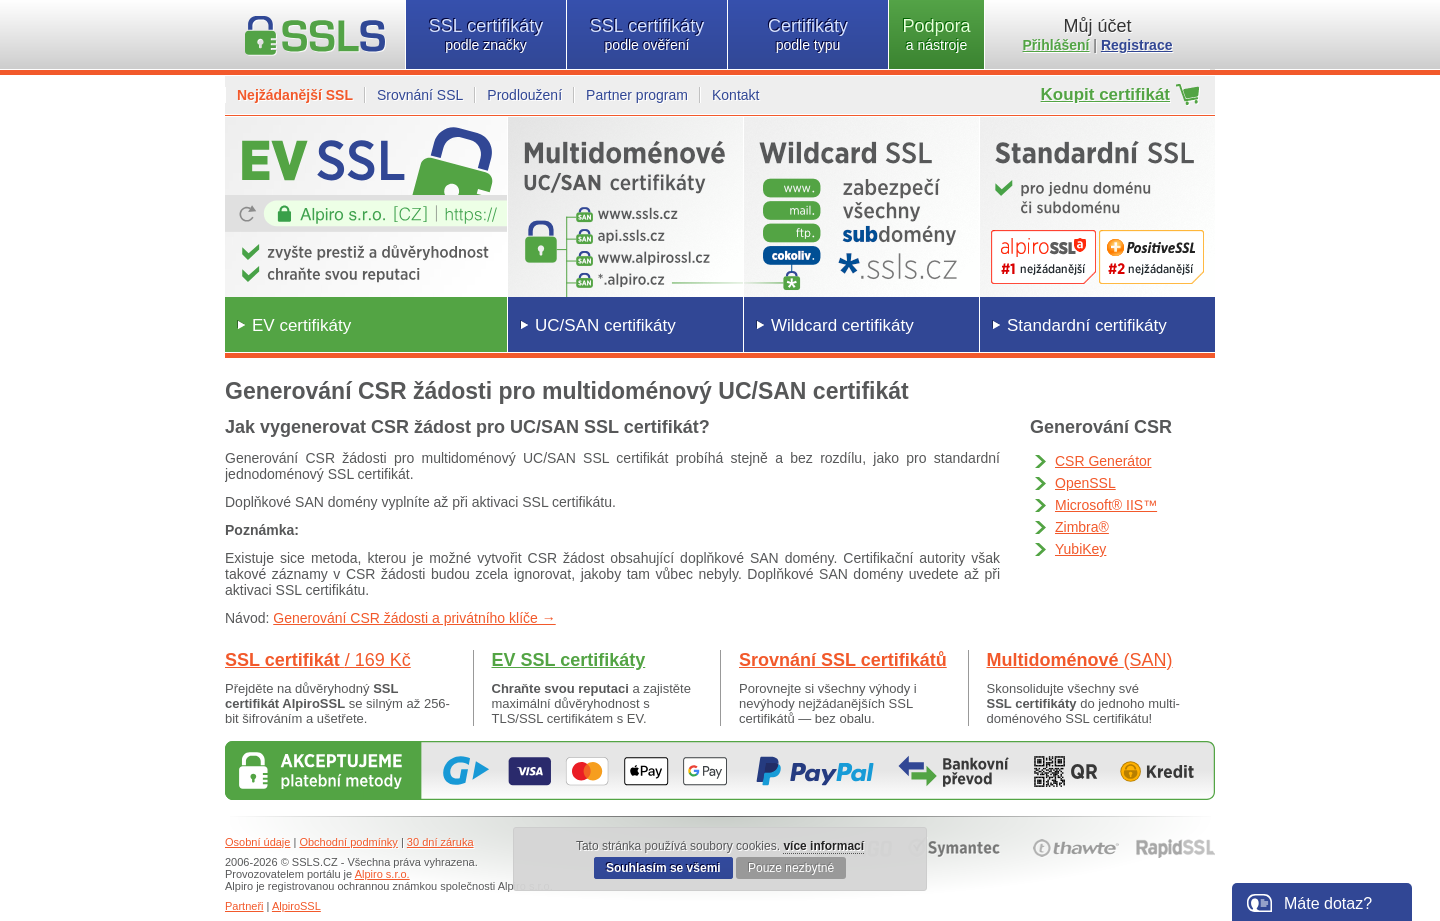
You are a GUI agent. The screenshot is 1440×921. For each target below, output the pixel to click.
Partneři (244, 906)
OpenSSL (1085, 483)
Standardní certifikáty (1087, 325)
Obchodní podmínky (348, 842)
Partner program (637, 95)
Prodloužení (524, 95)
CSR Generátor (1103, 461)
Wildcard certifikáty (842, 325)
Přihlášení (1056, 45)
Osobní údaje (257, 842)
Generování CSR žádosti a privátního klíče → (414, 618)
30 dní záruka (440, 842)
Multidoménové (1080, 660)
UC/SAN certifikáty (605, 325)
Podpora (936, 34)
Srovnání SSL (420, 95)
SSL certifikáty (486, 34)
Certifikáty (808, 34)
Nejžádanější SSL (295, 95)
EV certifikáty (301, 325)
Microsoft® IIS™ (1106, 505)
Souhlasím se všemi (663, 868)
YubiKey (1080, 549)
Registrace (1137, 45)
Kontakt (735, 95)
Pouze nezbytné (791, 868)
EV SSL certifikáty (569, 660)
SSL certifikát (318, 660)
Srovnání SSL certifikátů (843, 660)
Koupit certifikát (1105, 94)
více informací (823, 846)
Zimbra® (1082, 527)
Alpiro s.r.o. (382, 874)
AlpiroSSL (296, 906)
